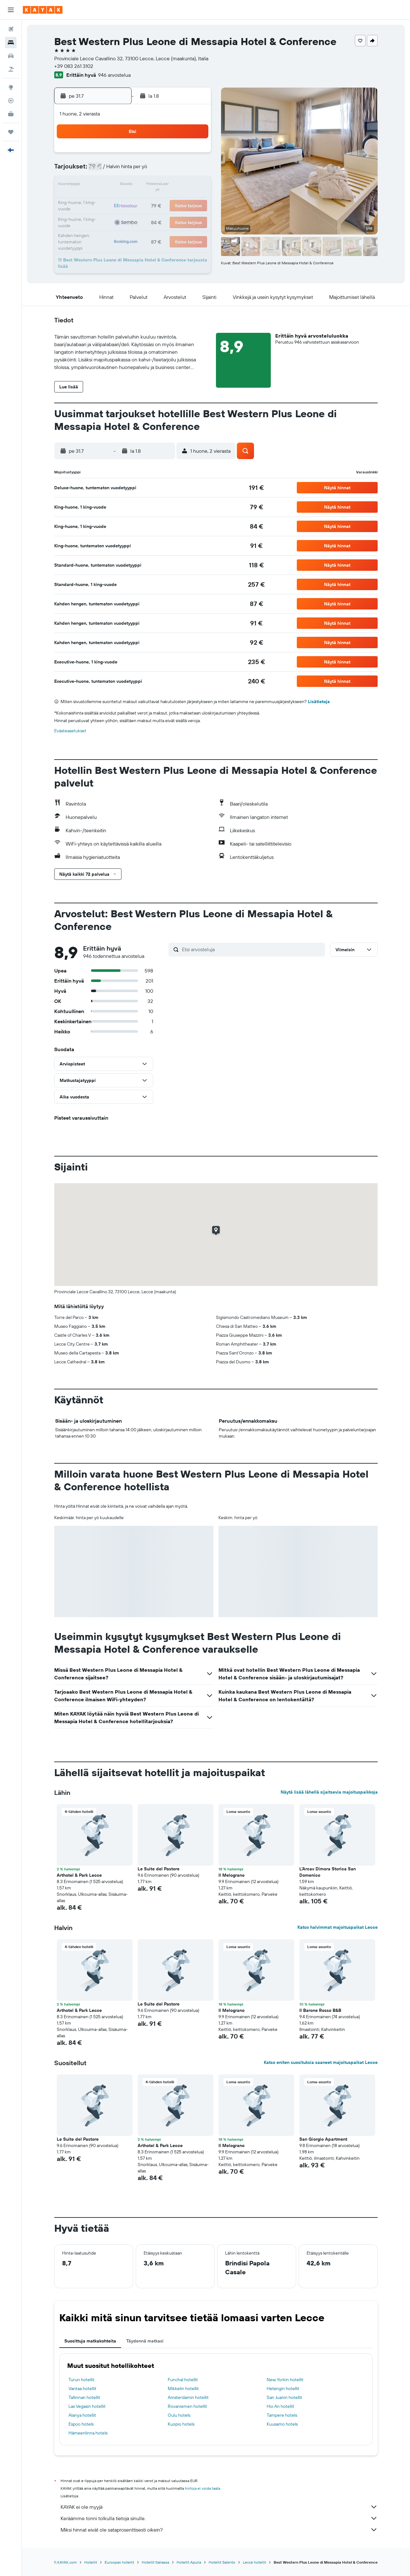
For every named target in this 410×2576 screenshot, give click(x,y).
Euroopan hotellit (119, 2562)
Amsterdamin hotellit (188, 2397)
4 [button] (179, 155)
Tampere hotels (282, 2415)
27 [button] (103, 216)
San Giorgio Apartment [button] (323, 2139)
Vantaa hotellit (82, 2388)
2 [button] (148, 155)
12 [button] (194, 170)
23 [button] (149, 200)
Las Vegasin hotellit (87, 2406)
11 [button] (179, 170)
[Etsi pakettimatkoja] (11, 69)
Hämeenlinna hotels (87, 2433)
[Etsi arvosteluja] (252, 949)
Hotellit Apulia (189, 2562)
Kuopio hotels (181, 2424)
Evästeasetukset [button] (70, 731)
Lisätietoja (319, 701)
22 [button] (133, 200)
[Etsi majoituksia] (11, 42)
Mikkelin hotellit (183, 2388)
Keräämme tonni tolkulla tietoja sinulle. (219, 2518)
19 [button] (194, 185)
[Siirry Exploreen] (11, 87)
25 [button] (179, 200)
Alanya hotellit (82, 2415)
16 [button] (148, 185)
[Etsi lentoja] (11, 29)
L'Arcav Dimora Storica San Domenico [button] (327, 1872)
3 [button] (164, 155)
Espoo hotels (81, 2424)
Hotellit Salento (222, 2562)
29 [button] (133, 216)
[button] (11, 10)
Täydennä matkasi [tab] (145, 2341)
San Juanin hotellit (284, 2397)
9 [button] (148, 170)
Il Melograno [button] (231, 1875)
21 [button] (118, 200)
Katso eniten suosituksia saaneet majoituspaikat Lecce (321, 2062)
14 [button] (118, 185)
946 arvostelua (114, 75)
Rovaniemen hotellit (187, 2406)
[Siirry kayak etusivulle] (42, 10)
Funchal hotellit (183, 2379)
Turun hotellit (81, 2379)
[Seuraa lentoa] (11, 100)
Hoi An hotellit (280, 2406)
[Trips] (11, 132)
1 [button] (133, 155)
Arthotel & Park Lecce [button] (79, 1875)
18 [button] (179, 185)
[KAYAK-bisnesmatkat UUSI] (11, 114)
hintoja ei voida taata (202, 2488)
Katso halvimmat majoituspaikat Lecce (337, 1927)
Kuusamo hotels (282, 2424)
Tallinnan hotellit (84, 2397)
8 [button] (133, 170)
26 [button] (194, 200)
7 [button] (118, 170)
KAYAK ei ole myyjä (219, 2507)
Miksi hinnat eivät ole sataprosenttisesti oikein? (219, 2529)
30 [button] (149, 216)
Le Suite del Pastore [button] (158, 1869)
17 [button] (164, 185)
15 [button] (133, 185)
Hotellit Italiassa (155, 2562)
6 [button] (103, 170)
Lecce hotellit (254, 2562)
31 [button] (164, 216)
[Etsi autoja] (11, 55)
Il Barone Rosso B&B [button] (320, 2010)
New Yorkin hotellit (285, 2379)
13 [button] (103, 185)
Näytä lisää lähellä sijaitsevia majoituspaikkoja (329, 1792)
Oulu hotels (179, 2415)
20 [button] (103, 200)
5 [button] (194, 155)
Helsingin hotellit (283, 2388)
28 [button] (118, 216)
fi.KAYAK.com (65, 2562)
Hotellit (90, 2562)
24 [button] (164, 200)
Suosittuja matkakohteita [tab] (90, 2341)
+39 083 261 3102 (73, 66)
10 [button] (164, 170)
